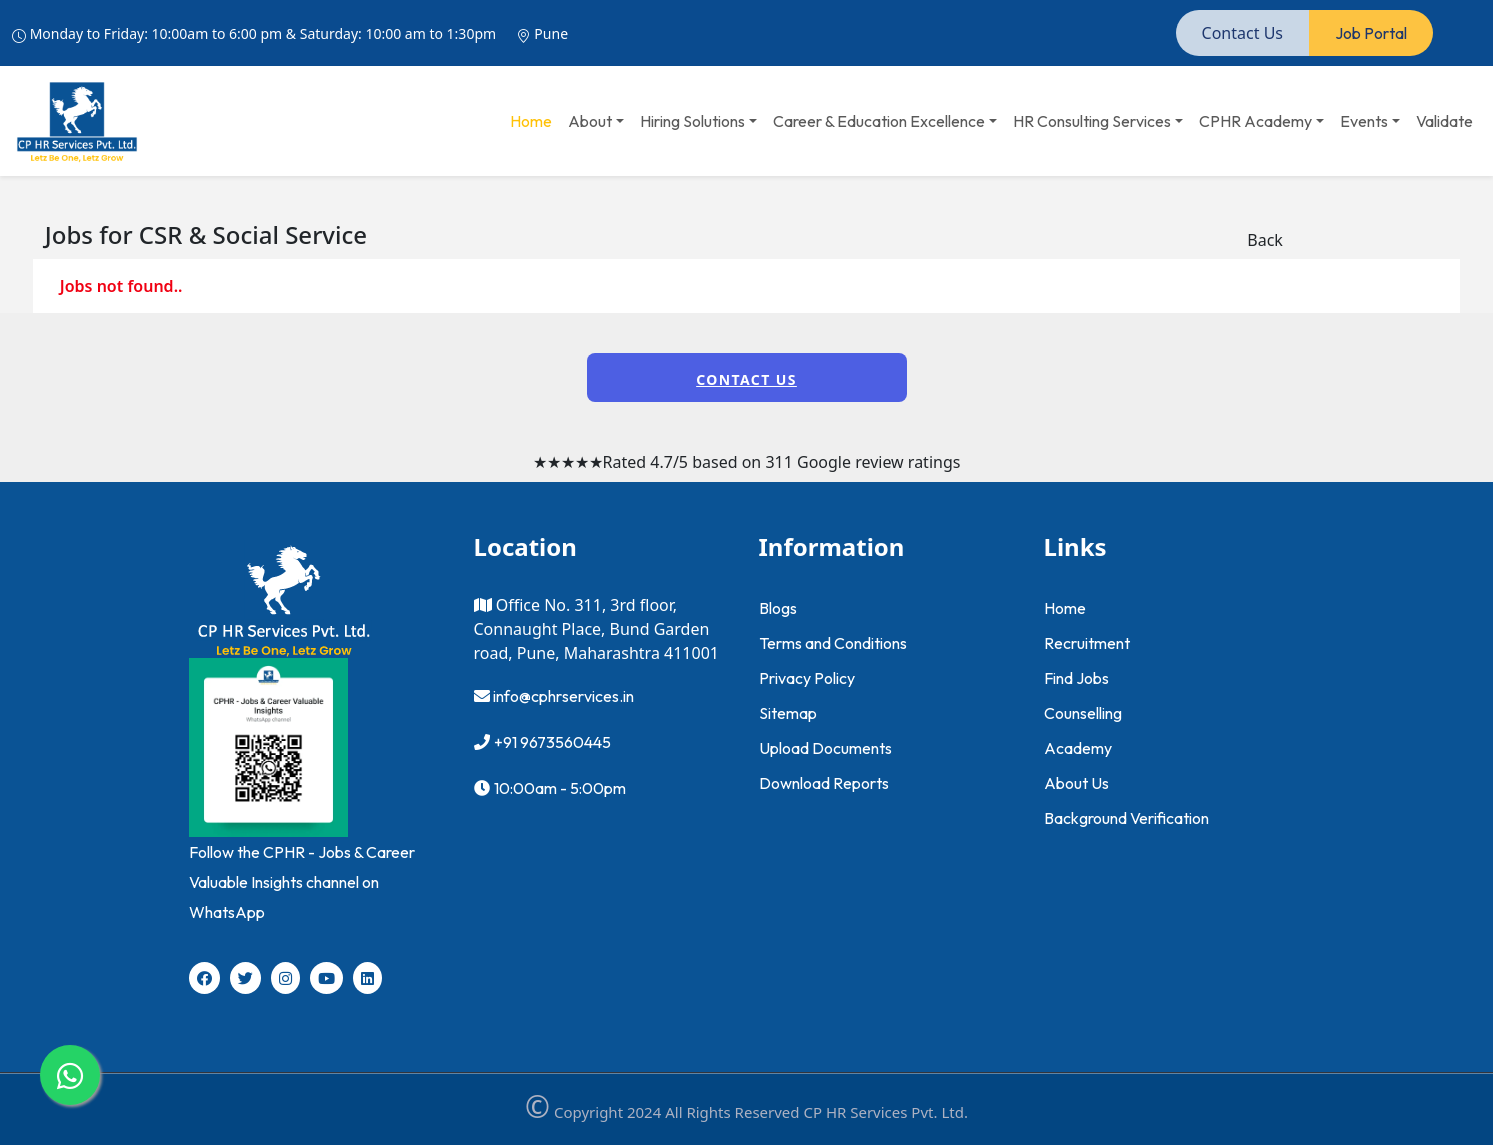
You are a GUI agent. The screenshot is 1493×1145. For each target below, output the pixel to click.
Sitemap (788, 713)
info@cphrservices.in (562, 696)
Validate (1444, 121)
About (590, 121)
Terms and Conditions (833, 643)
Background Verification (1126, 818)
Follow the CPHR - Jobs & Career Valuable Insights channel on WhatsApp (302, 882)
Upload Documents (825, 748)
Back (1265, 240)
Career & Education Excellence (879, 121)
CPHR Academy (1255, 121)
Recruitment (1087, 643)
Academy (1078, 748)
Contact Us (1242, 33)
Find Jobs (1076, 678)
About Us (1076, 783)
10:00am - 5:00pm (560, 788)
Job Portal (1371, 33)
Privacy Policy (807, 678)
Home (531, 121)
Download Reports (824, 783)
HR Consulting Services (1092, 121)
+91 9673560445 (552, 742)
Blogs (778, 608)
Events (1364, 121)
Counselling (1083, 713)
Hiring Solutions (692, 121)
